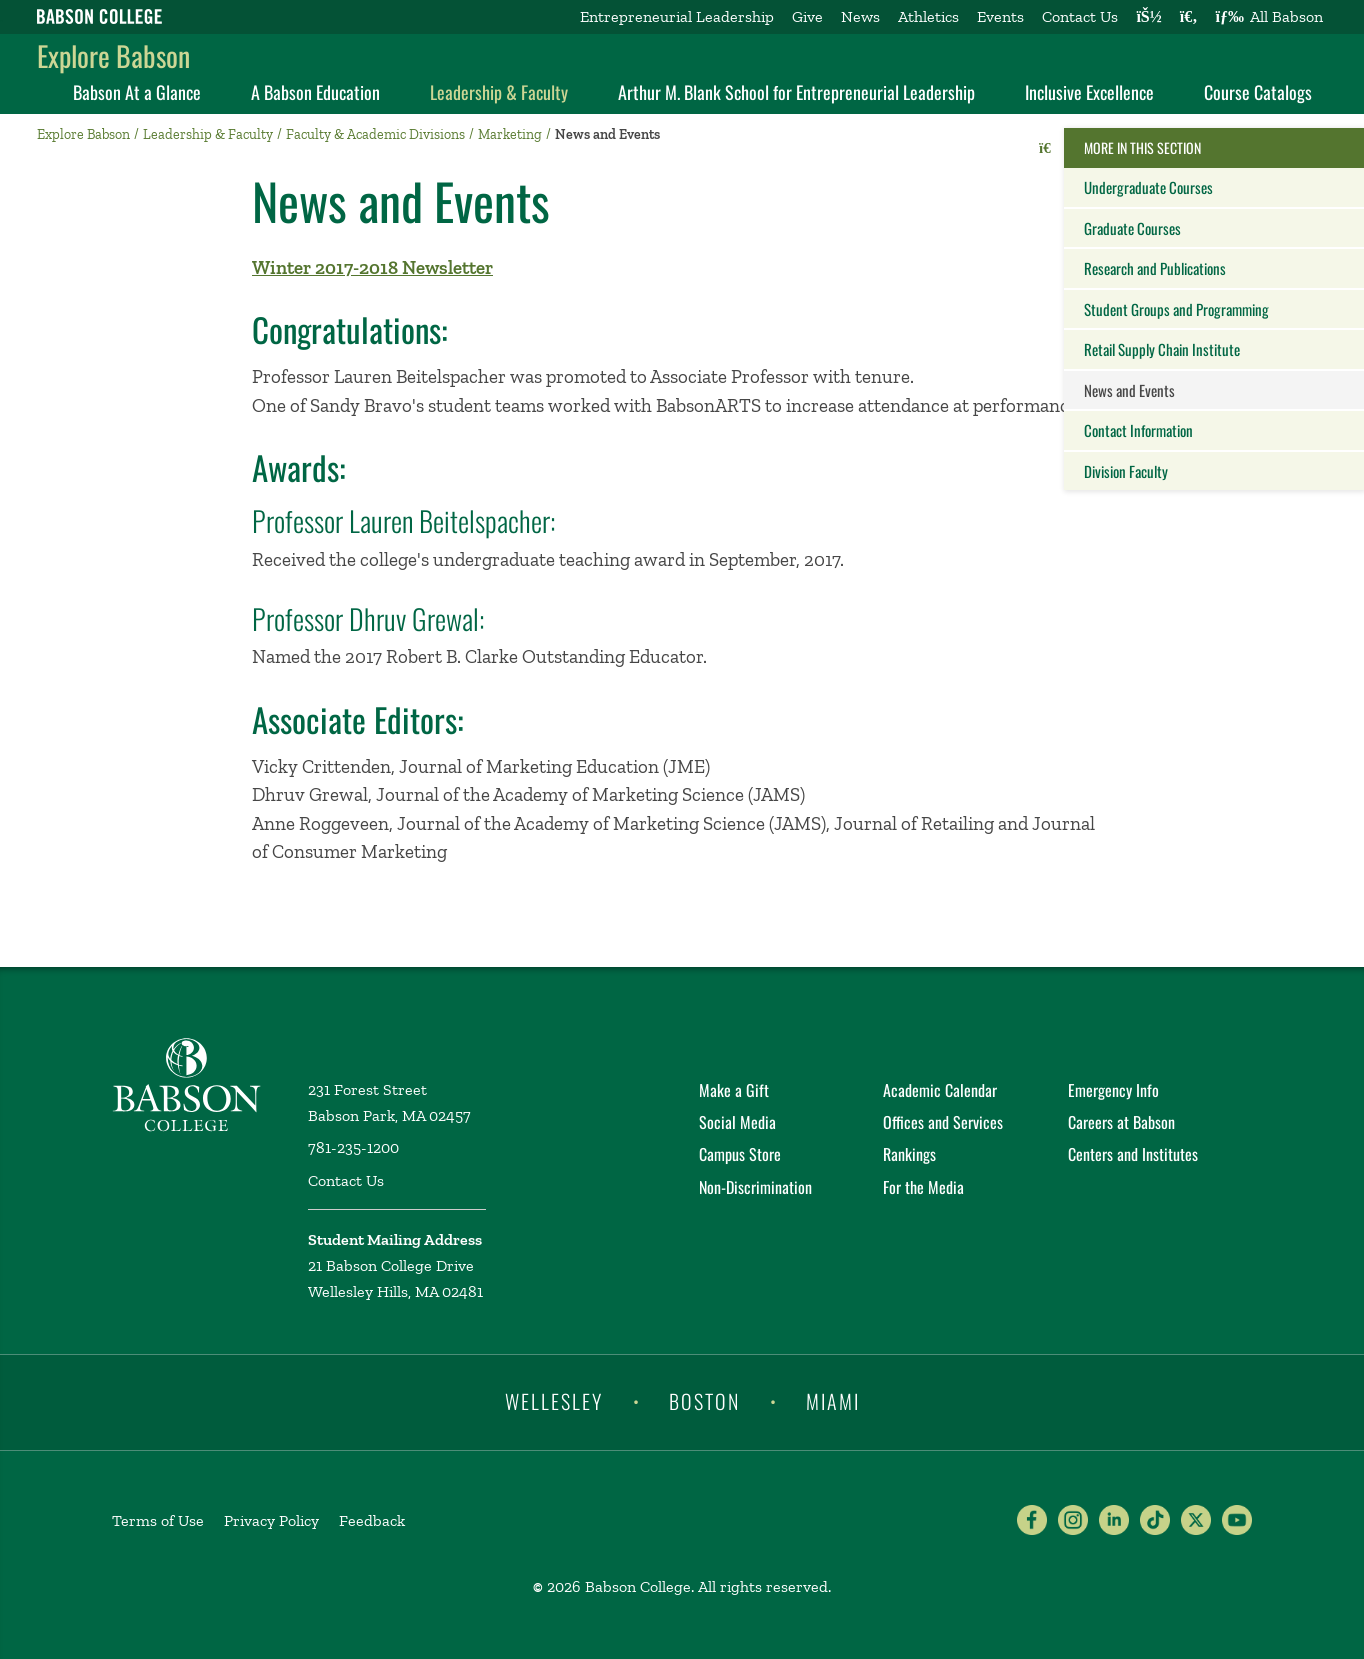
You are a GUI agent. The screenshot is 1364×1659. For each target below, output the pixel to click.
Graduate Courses (1132, 228)
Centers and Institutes (1133, 1154)
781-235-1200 (353, 1147)
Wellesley (554, 1401)
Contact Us (1080, 16)
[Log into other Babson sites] (1148, 17)
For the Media (923, 1187)
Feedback (372, 1520)
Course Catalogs (1258, 92)
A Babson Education (315, 92)
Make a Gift (734, 1090)
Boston (704, 1401)
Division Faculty (1126, 471)
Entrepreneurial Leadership (677, 16)
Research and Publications (1155, 268)
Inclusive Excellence (1089, 92)
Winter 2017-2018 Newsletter (372, 267)
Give (807, 16)
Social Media (737, 1122)
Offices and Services (943, 1122)
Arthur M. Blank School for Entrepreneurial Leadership (796, 92)
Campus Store (740, 1154)
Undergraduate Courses (1148, 187)
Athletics (928, 16)
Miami (833, 1401)
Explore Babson (113, 55)
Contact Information (1138, 430)
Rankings (909, 1154)
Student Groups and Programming (1176, 309)
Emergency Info (1113, 1090)
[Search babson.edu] (1189, 17)
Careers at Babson (1121, 1122)
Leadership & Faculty (499, 92)
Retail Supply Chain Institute (1162, 349)
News (860, 16)
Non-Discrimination (755, 1187)
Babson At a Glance (137, 92)
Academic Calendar (940, 1090)
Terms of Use (158, 1520)
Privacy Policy (271, 1520)
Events (1000, 16)
